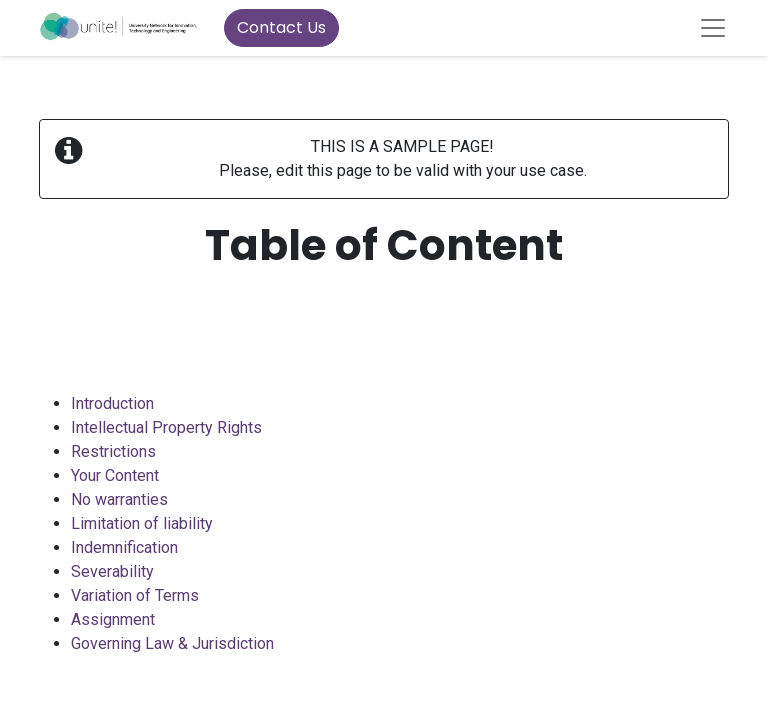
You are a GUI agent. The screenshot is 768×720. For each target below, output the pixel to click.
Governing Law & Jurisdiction (172, 643)
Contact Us (281, 27)
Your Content (115, 475)
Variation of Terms (135, 595)
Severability (112, 571)
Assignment (113, 619)
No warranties (119, 499)
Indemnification (124, 547)
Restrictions (113, 451)
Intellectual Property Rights (166, 427)
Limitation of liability (142, 523)
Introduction (112, 403)
